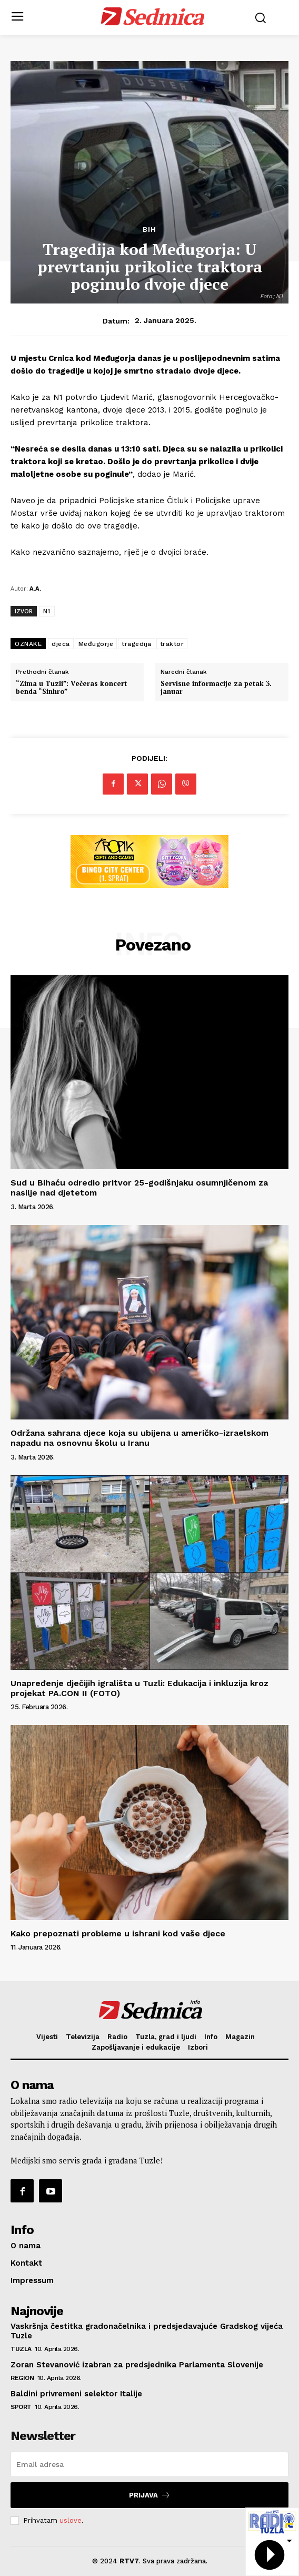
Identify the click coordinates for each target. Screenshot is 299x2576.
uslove (70, 2520)
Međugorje (96, 644)
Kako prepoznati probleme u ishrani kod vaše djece (118, 1933)
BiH (149, 229)
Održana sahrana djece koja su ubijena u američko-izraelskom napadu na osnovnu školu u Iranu (139, 1438)
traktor (172, 644)
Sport (21, 2407)
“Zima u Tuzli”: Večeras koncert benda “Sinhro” (71, 688)
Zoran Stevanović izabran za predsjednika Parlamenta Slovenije (137, 2364)
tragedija (137, 644)
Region (22, 2378)
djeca (61, 644)
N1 (47, 611)
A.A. (35, 588)
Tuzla (21, 2349)
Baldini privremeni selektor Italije (76, 2393)
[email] (149, 2464)
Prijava (150, 2495)
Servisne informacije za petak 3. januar (216, 688)
